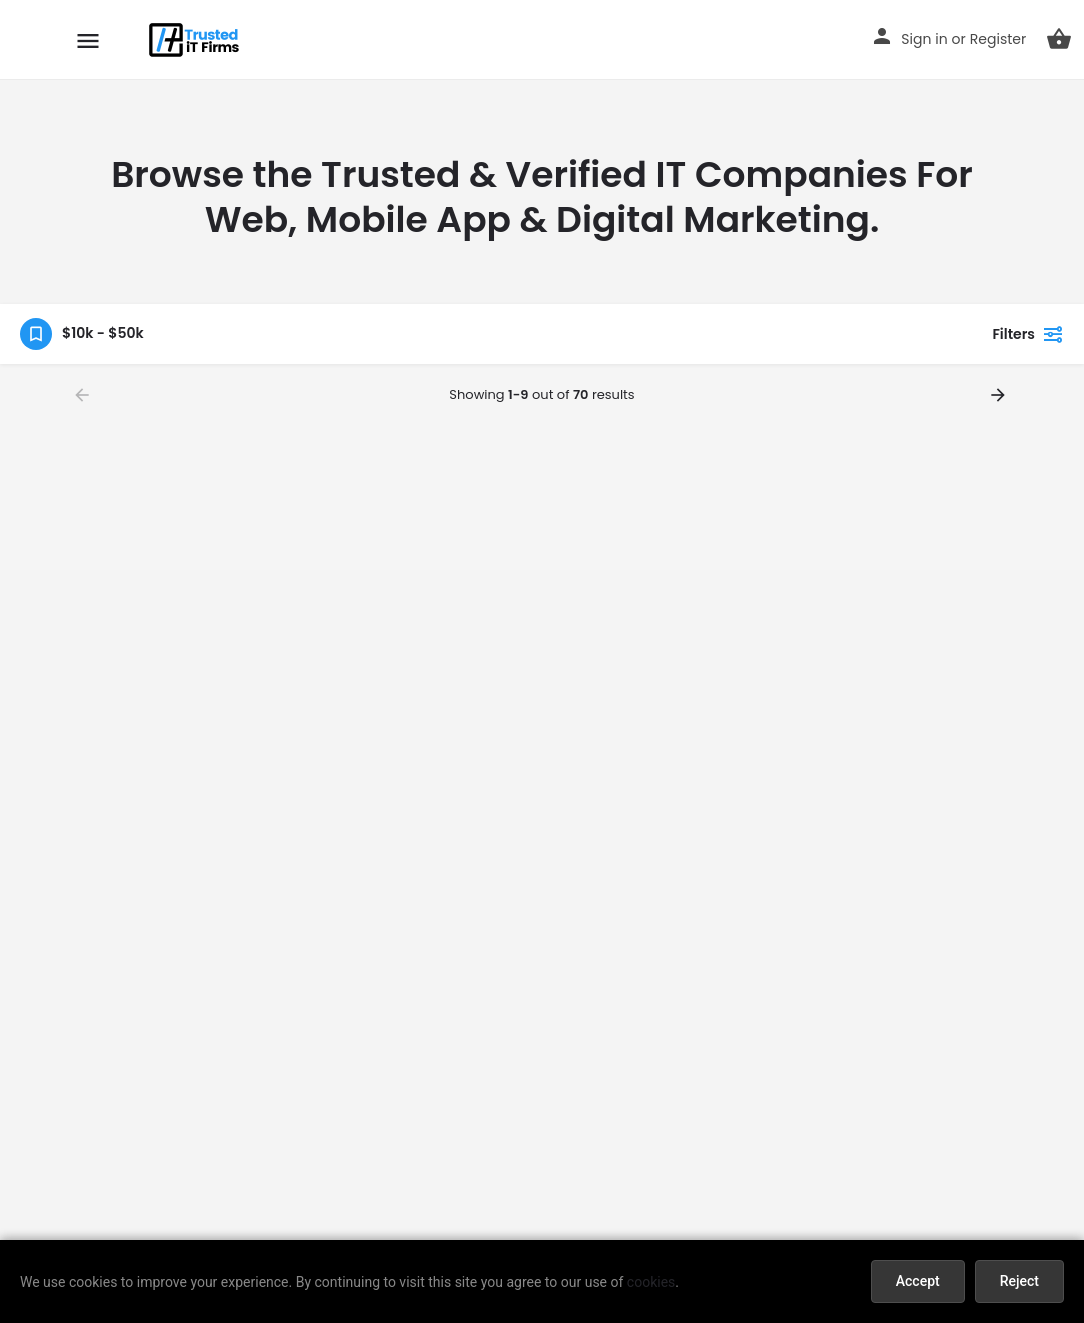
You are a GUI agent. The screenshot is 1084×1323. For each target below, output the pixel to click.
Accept (918, 1281)
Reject (1019, 1281)
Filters (1028, 334)
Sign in (924, 39)
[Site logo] (197, 40)
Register (998, 39)
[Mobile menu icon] (88, 40)
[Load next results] (1000, 395)
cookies (651, 1282)
